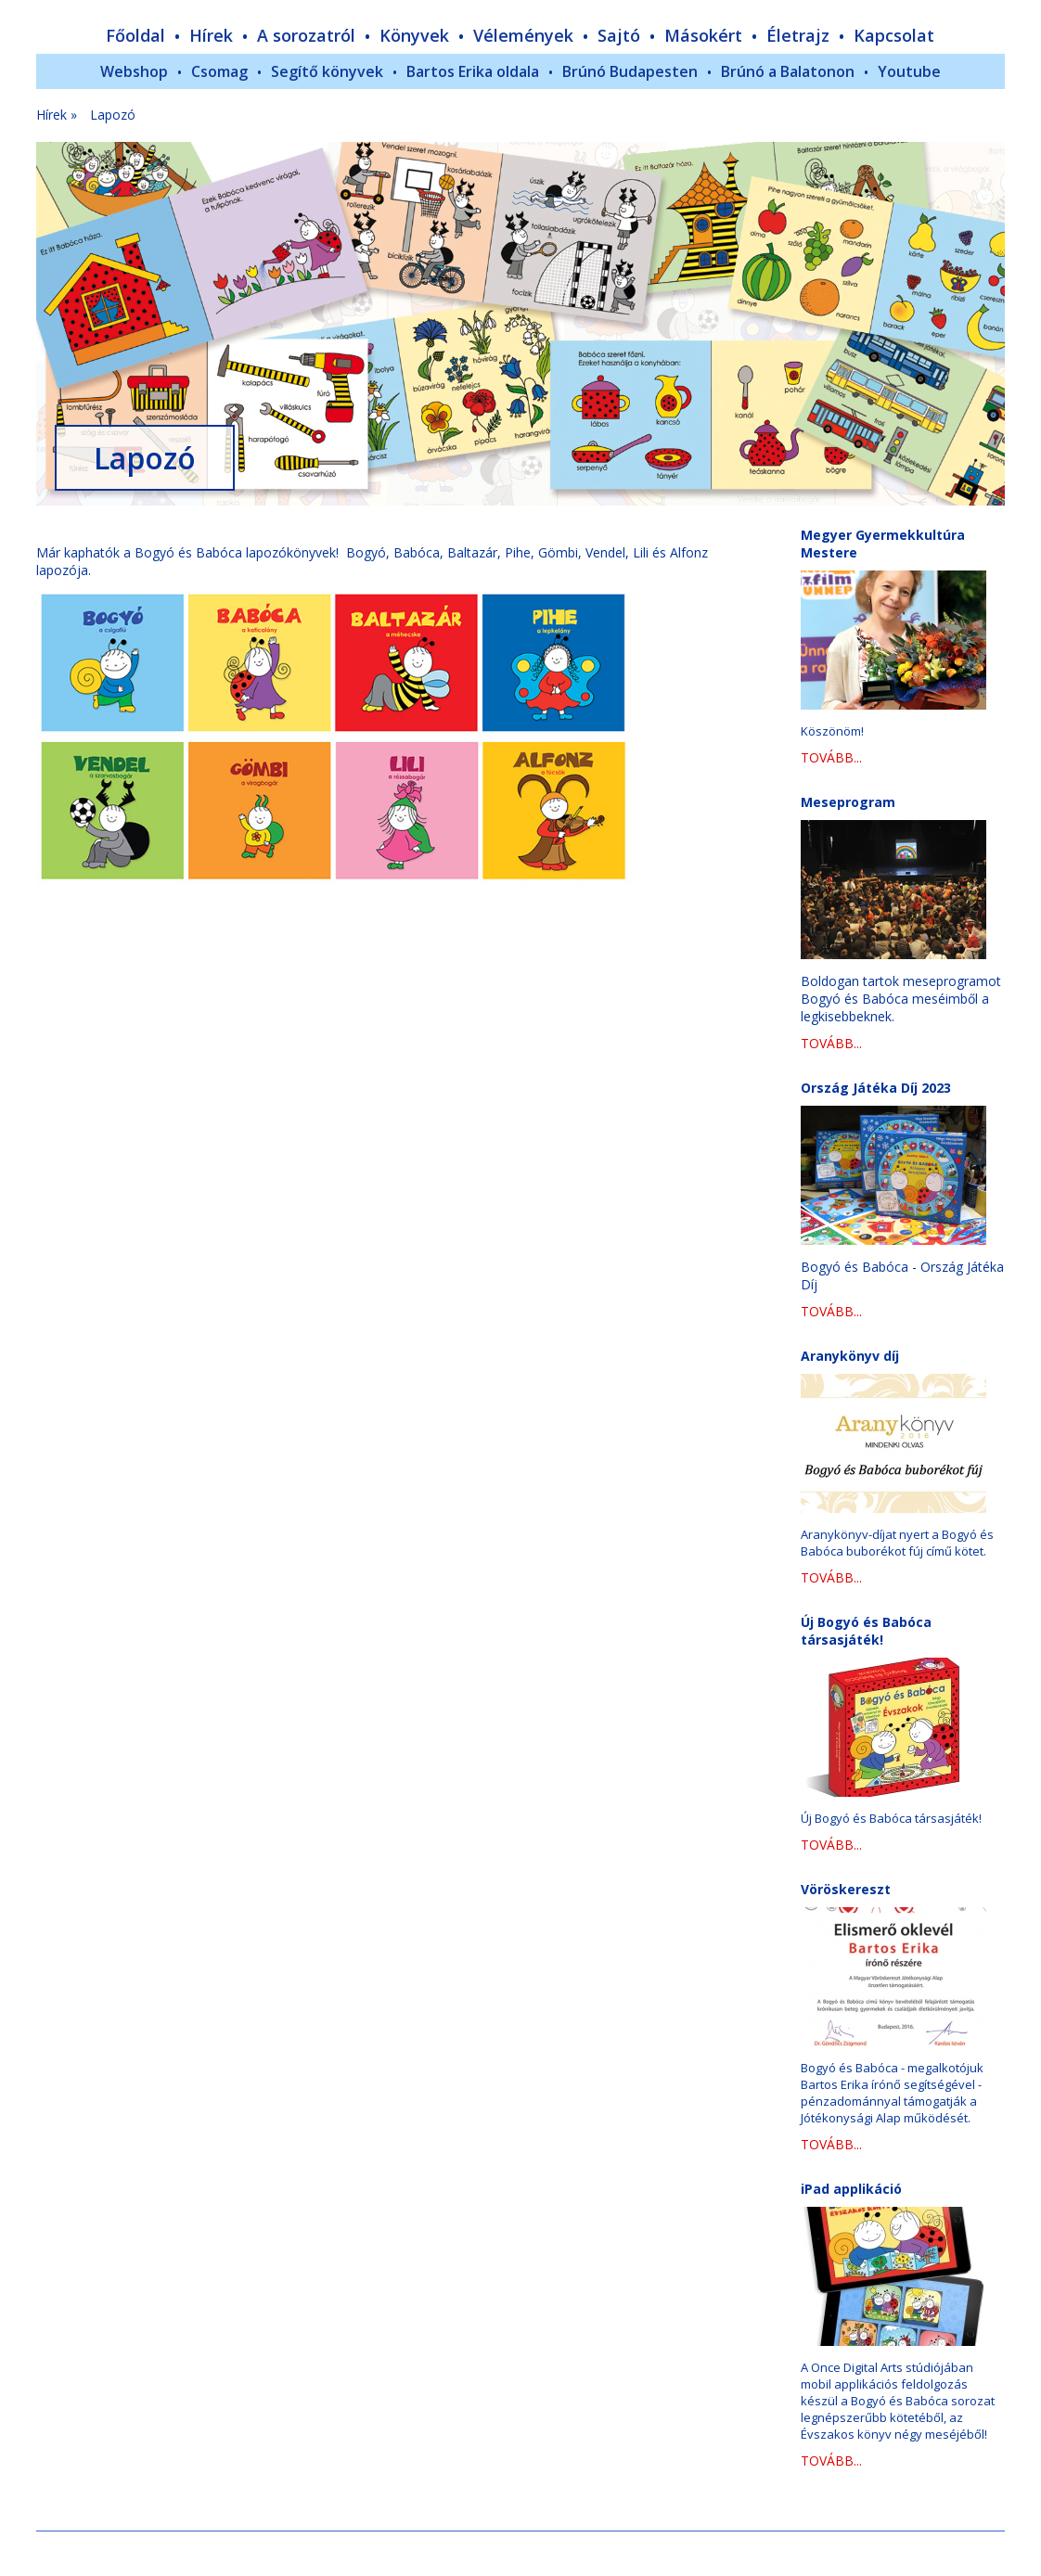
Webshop (134, 71)
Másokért (703, 35)
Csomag (219, 71)
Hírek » (56, 114)
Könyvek (414, 35)
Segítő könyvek (327, 71)
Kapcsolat (894, 35)
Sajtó (619, 35)
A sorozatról (306, 35)
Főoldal (135, 35)
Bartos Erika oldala (472, 71)
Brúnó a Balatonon (788, 71)
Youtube (909, 71)
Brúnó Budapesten (630, 71)
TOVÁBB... (831, 757)
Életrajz (797, 35)
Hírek (211, 35)
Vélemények (523, 35)
